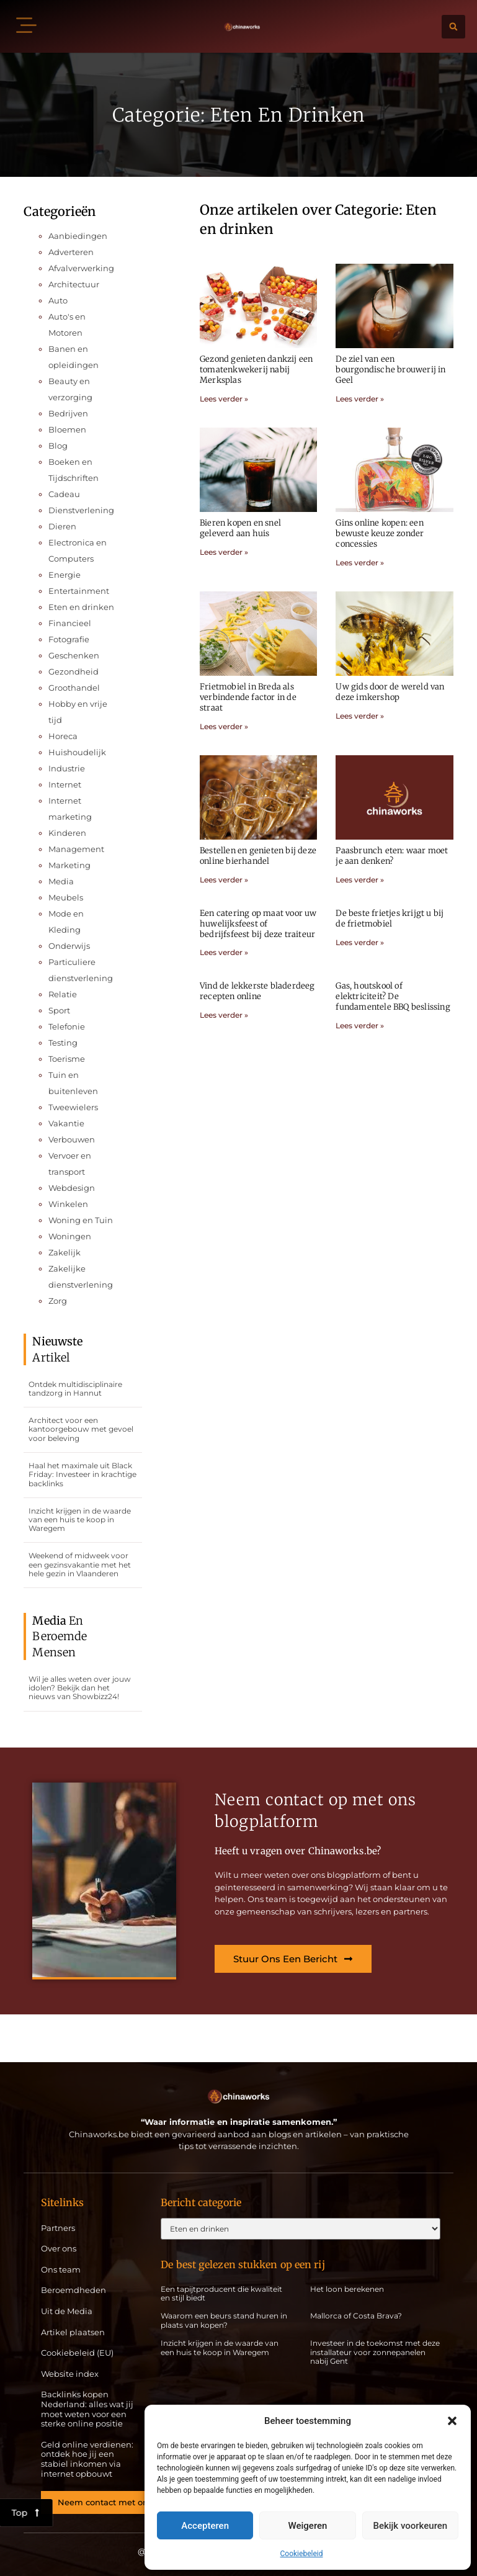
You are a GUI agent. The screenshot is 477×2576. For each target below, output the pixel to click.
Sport (59, 1010)
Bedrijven (68, 413)
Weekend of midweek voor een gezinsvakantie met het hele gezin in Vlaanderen (80, 1564)
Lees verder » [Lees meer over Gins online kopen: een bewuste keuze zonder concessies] (360, 562)
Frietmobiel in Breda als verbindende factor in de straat (248, 697)
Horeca (63, 736)
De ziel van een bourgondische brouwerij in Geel (390, 369)
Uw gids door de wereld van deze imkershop (390, 691)
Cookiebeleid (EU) (77, 2353)
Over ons (58, 2248)
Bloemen (67, 429)
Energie (64, 575)
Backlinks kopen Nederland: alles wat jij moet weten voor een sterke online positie (87, 2409)
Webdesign (71, 1188)
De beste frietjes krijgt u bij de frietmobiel (390, 918)
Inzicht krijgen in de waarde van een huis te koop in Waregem (80, 1519)
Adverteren (71, 252)
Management (76, 849)
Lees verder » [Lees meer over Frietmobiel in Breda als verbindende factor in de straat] (224, 726)
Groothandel (74, 688)
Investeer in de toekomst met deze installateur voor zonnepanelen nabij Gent (375, 2352)
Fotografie (68, 639)
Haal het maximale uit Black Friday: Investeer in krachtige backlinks (82, 1474)
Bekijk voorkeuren (410, 2525)
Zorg (57, 1301)
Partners (58, 2228)
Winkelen (68, 1204)
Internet (64, 784)
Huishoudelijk (77, 752)
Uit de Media (66, 2311)
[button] (452, 2421)
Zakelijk (64, 1252)
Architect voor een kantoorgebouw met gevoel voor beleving (81, 1429)
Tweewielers (73, 1107)
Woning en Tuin (80, 1220)
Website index (70, 2374)
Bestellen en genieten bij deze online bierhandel (258, 855)
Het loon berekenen (347, 2289)
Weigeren (308, 2525)
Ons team (61, 2269)
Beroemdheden (73, 2290)
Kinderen (67, 833)
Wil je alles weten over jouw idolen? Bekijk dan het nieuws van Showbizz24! (80, 1688)
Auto (58, 300)
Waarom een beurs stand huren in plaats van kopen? (224, 2320)
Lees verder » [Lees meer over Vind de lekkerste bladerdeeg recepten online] (224, 1015)
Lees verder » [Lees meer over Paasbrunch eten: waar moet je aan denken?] (360, 879)
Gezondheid (73, 671)
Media (61, 881)
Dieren (62, 526)
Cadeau (64, 494)
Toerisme (66, 1059)
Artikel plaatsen (73, 2332)
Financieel (69, 623)
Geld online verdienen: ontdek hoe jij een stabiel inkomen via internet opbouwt (87, 2459)
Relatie (62, 994)
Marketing (69, 865)
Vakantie (66, 1123)
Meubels (65, 897)
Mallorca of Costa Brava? (356, 2315)
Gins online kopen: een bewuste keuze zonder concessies (380, 533)
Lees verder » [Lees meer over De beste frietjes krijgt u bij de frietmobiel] (360, 942)
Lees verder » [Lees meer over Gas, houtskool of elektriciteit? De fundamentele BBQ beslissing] (360, 1025)
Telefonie (66, 1026)
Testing (63, 1043)
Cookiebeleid (301, 2553)
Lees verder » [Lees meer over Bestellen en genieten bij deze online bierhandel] (224, 879)
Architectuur (73, 284)
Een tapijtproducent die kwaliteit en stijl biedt (221, 2293)
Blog (58, 446)
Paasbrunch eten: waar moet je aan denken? (392, 855)
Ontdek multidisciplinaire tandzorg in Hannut (75, 1389)
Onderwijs (69, 946)
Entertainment (78, 591)
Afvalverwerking (81, 268)
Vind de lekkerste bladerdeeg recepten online (257, 991)
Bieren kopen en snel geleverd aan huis (240, 528)
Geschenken (73, 655)
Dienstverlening (81, 510)
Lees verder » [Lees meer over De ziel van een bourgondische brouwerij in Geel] (360, 398)
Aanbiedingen (77, 236)
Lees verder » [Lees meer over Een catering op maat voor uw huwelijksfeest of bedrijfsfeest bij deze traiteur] (224, 952)
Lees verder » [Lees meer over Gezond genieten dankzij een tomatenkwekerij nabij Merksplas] (224, 398)
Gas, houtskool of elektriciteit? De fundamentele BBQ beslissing (393, 996)
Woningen (69, 1236)
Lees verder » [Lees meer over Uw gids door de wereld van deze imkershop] (360, 715)
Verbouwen (71, 1139)
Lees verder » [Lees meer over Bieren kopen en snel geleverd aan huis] (224, 552)
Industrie (66, 768)
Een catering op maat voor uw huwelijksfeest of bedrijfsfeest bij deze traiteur (258, 924)
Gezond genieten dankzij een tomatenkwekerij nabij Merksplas (256, 369)
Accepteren (205, 2525)
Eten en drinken (81, 607)
